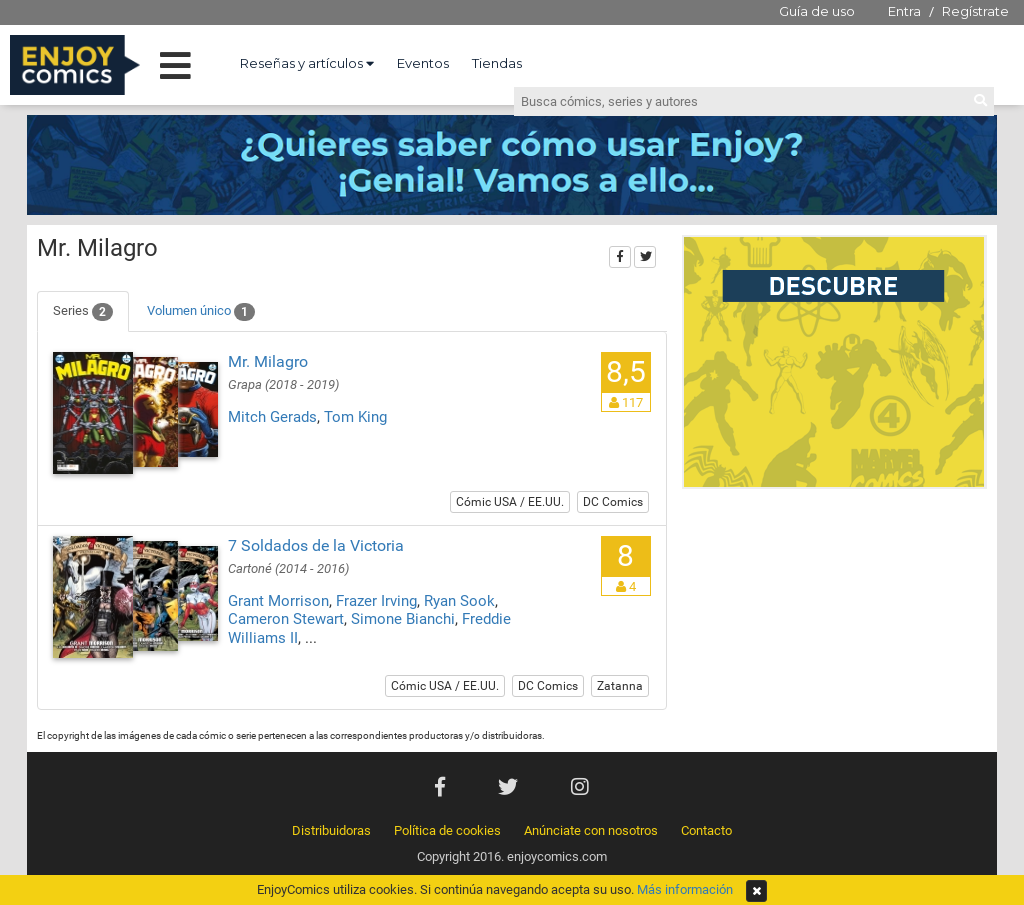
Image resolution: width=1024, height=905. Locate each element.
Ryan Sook (459, 601)
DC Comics (613, 502)
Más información (685, 889)
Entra (904, 11)
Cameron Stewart (286, 619)
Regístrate (975, 11)
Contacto (706, 830)
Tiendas (497, 63)
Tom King (355, 417)
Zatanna (620, 686)
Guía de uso (817, 11)
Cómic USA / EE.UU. (510, 502)
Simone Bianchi (403, 619)
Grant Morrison (278, 601)
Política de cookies (447, 830)
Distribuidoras (331, 830)
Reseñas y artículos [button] (307, 63)
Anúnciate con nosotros (591, 830)
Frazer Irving (376, 601)
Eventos (423, 63)
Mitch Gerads (272, 417)
